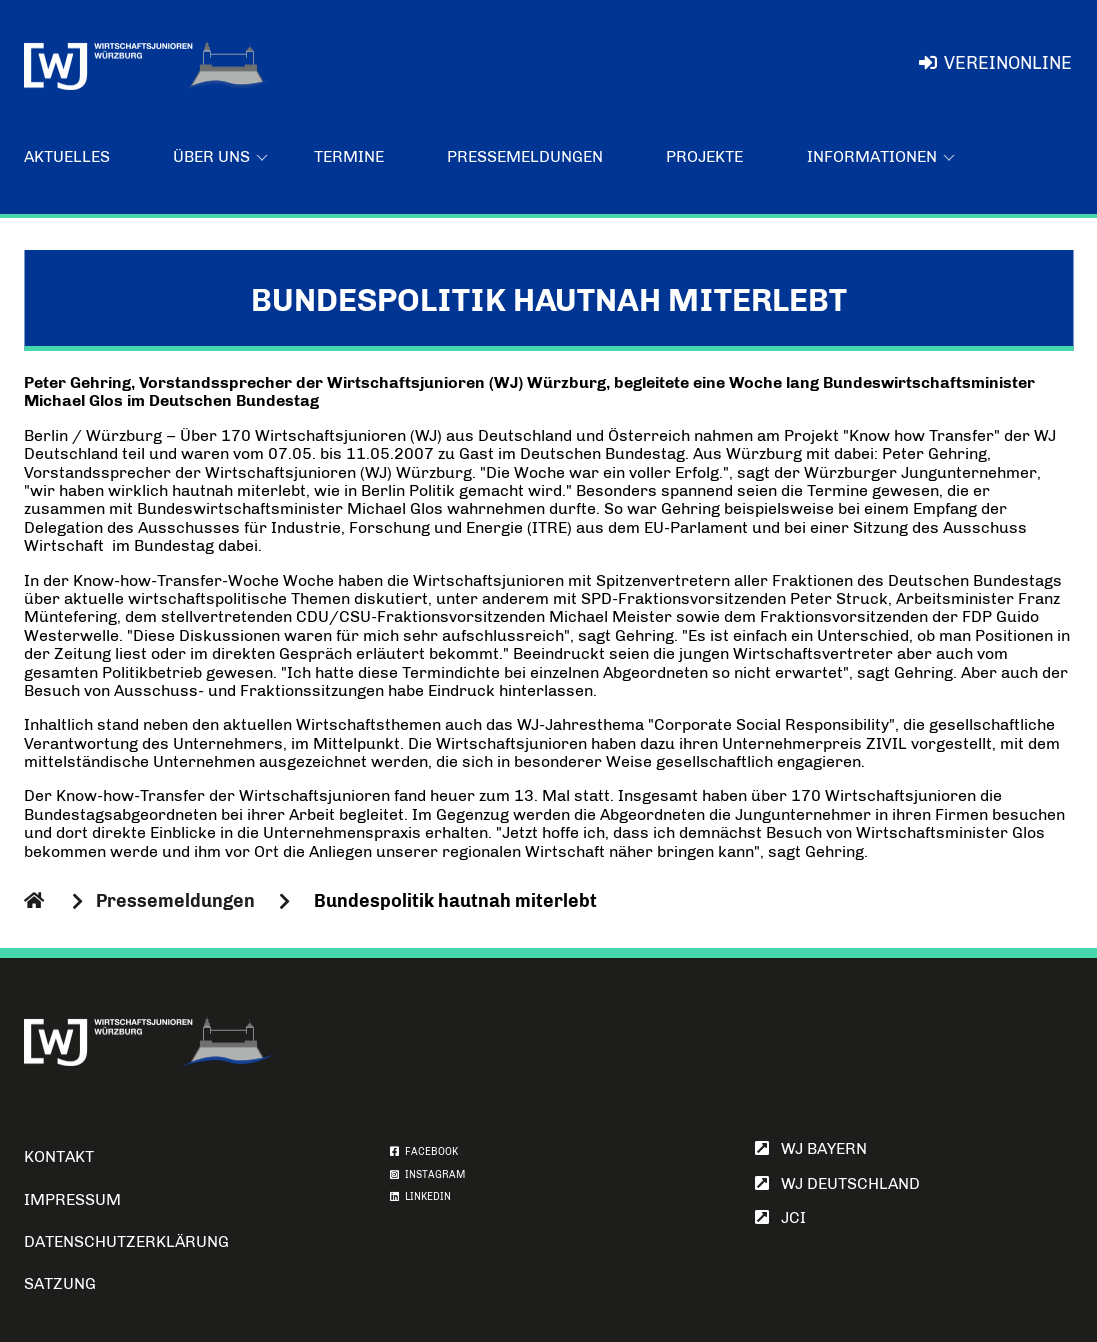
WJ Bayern (811, 1148)
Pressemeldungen (525, 156)
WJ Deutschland (837, 1183)
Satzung (60, 1283)
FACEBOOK (424, 1152)
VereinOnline (995, 63)
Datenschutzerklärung (126, 1241)
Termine (349, 156)
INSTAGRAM (427, 1175)
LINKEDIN (420, 1197)
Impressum (72, 1199)
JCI (780, 1217)
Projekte (704, 156)
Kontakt (59, 1156)
